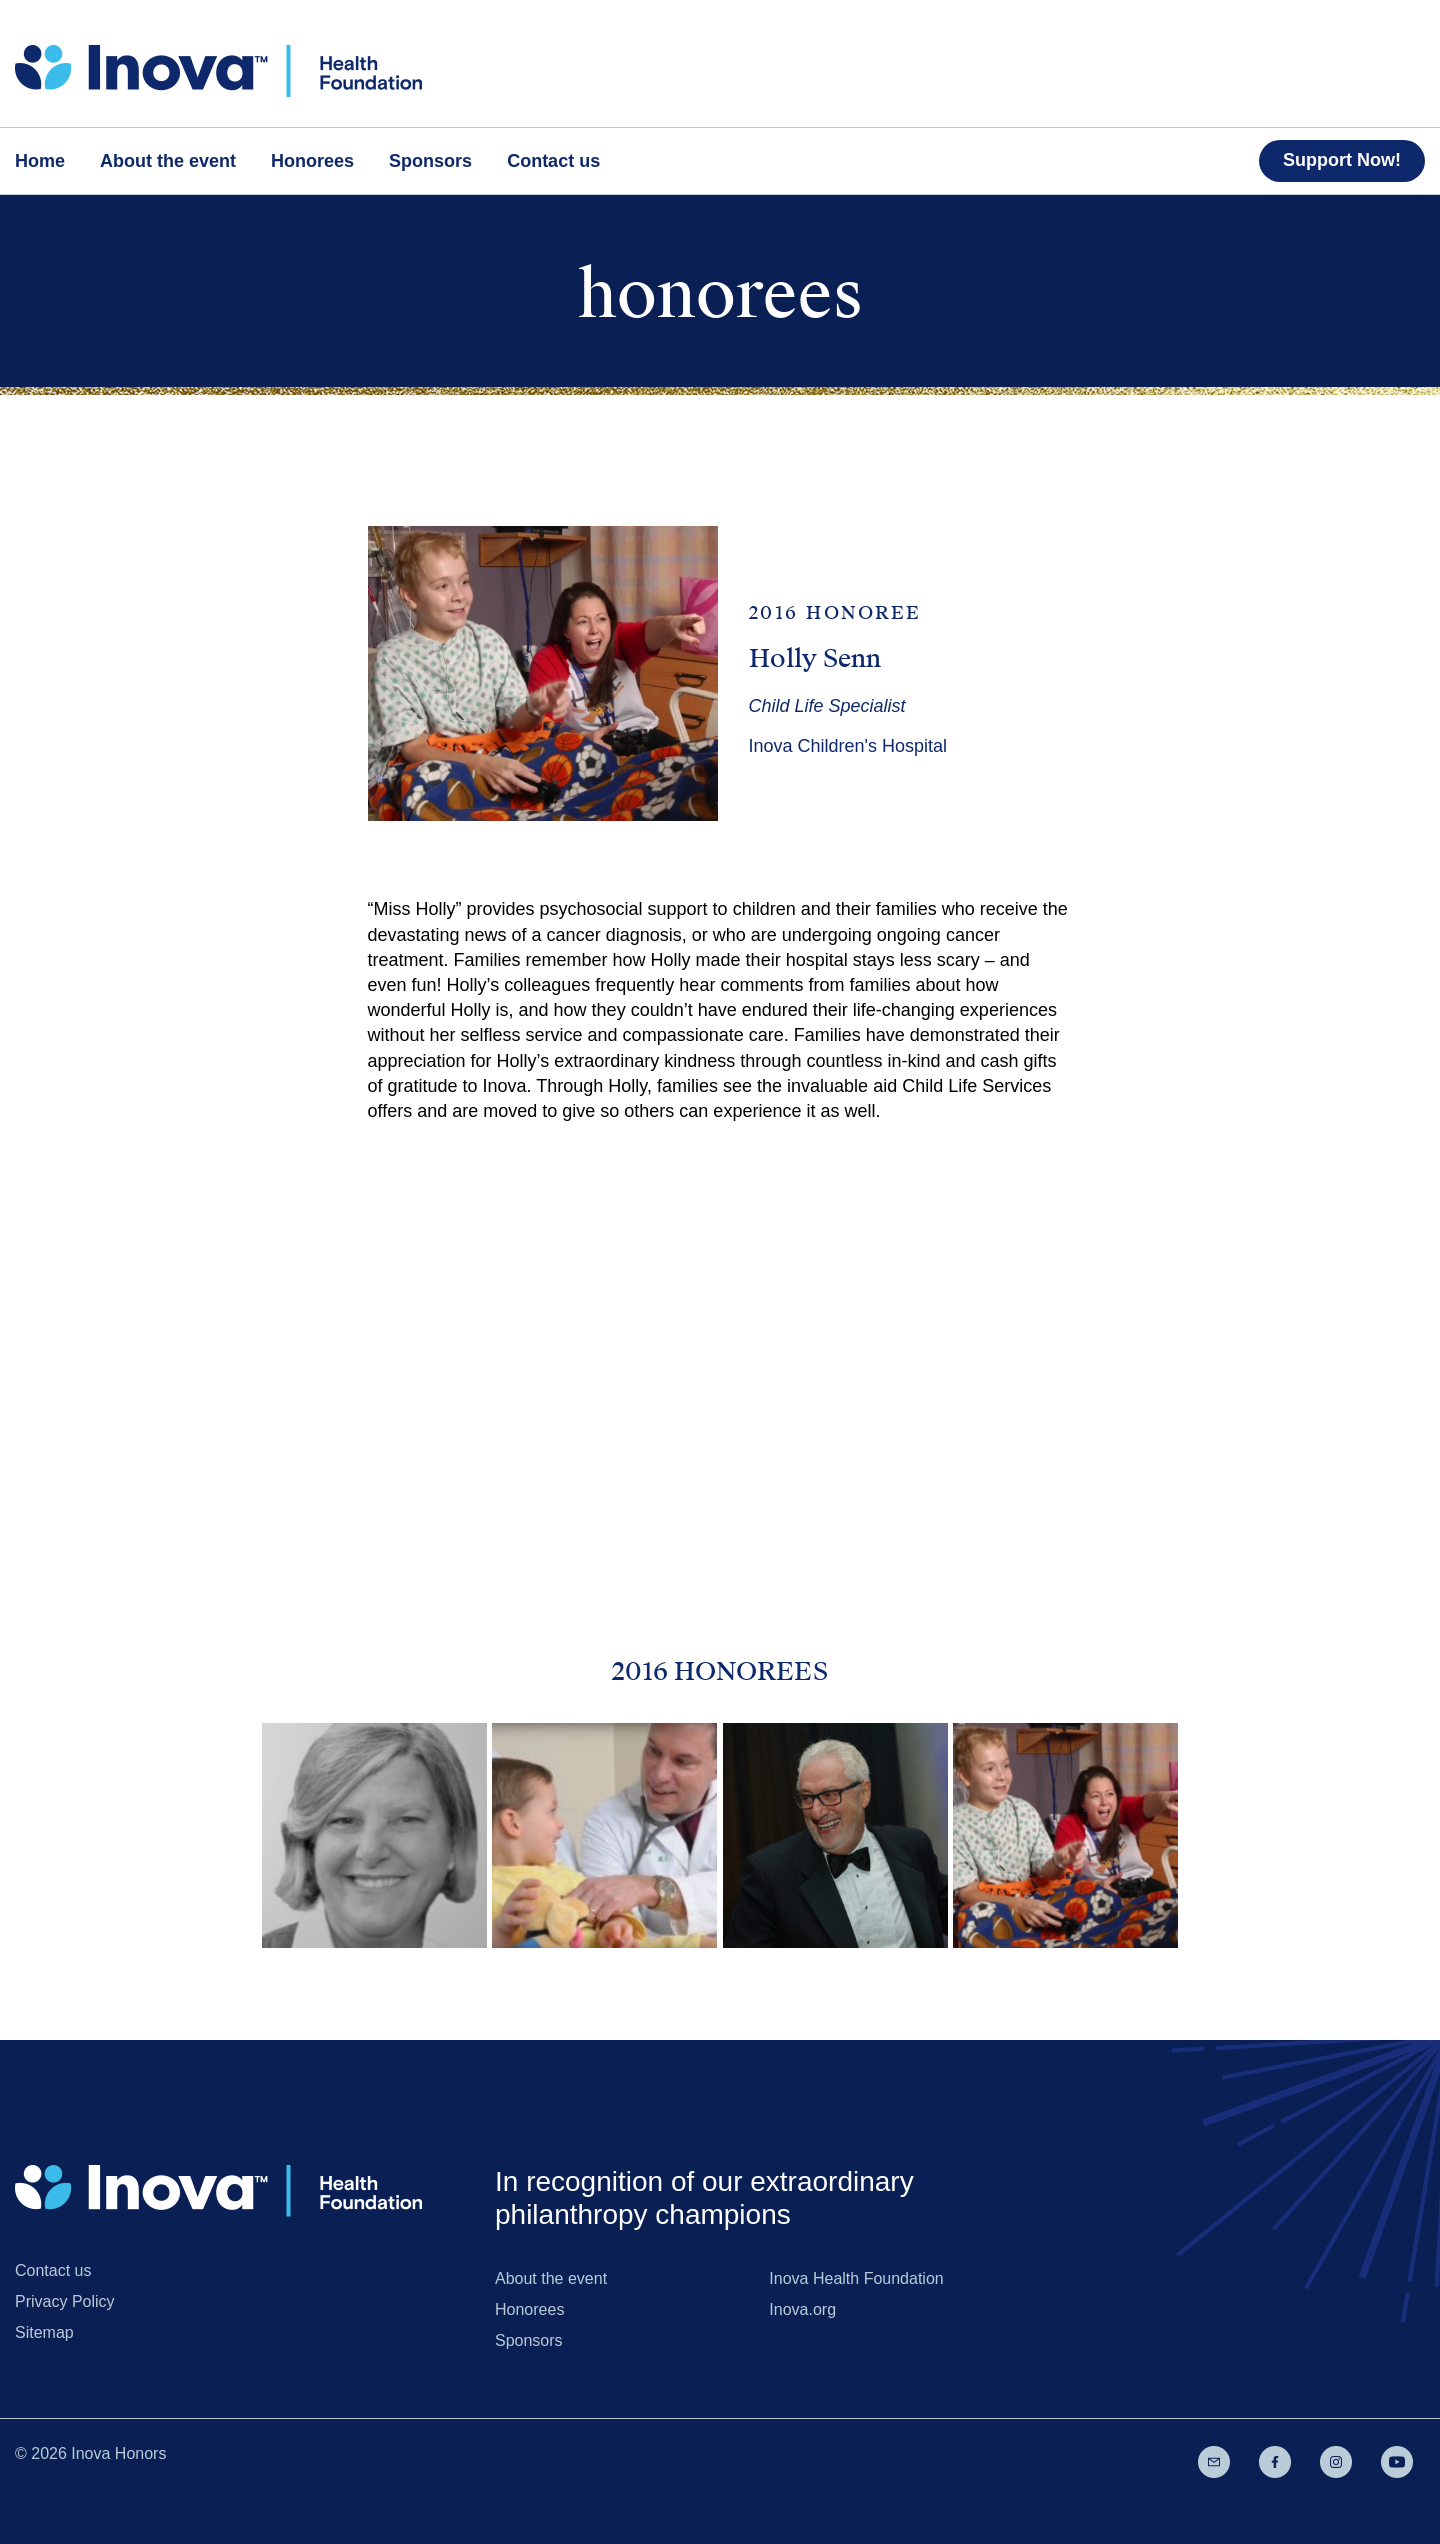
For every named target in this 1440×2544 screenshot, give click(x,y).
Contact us (53, 2270)
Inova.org (802, 2309)
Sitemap (44, 2332)
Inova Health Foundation (856, 2278)
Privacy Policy (65, 2301)
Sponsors (529, 2340)
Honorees (529, 2309)
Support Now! (1342, 160)
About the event (551, 2278)
